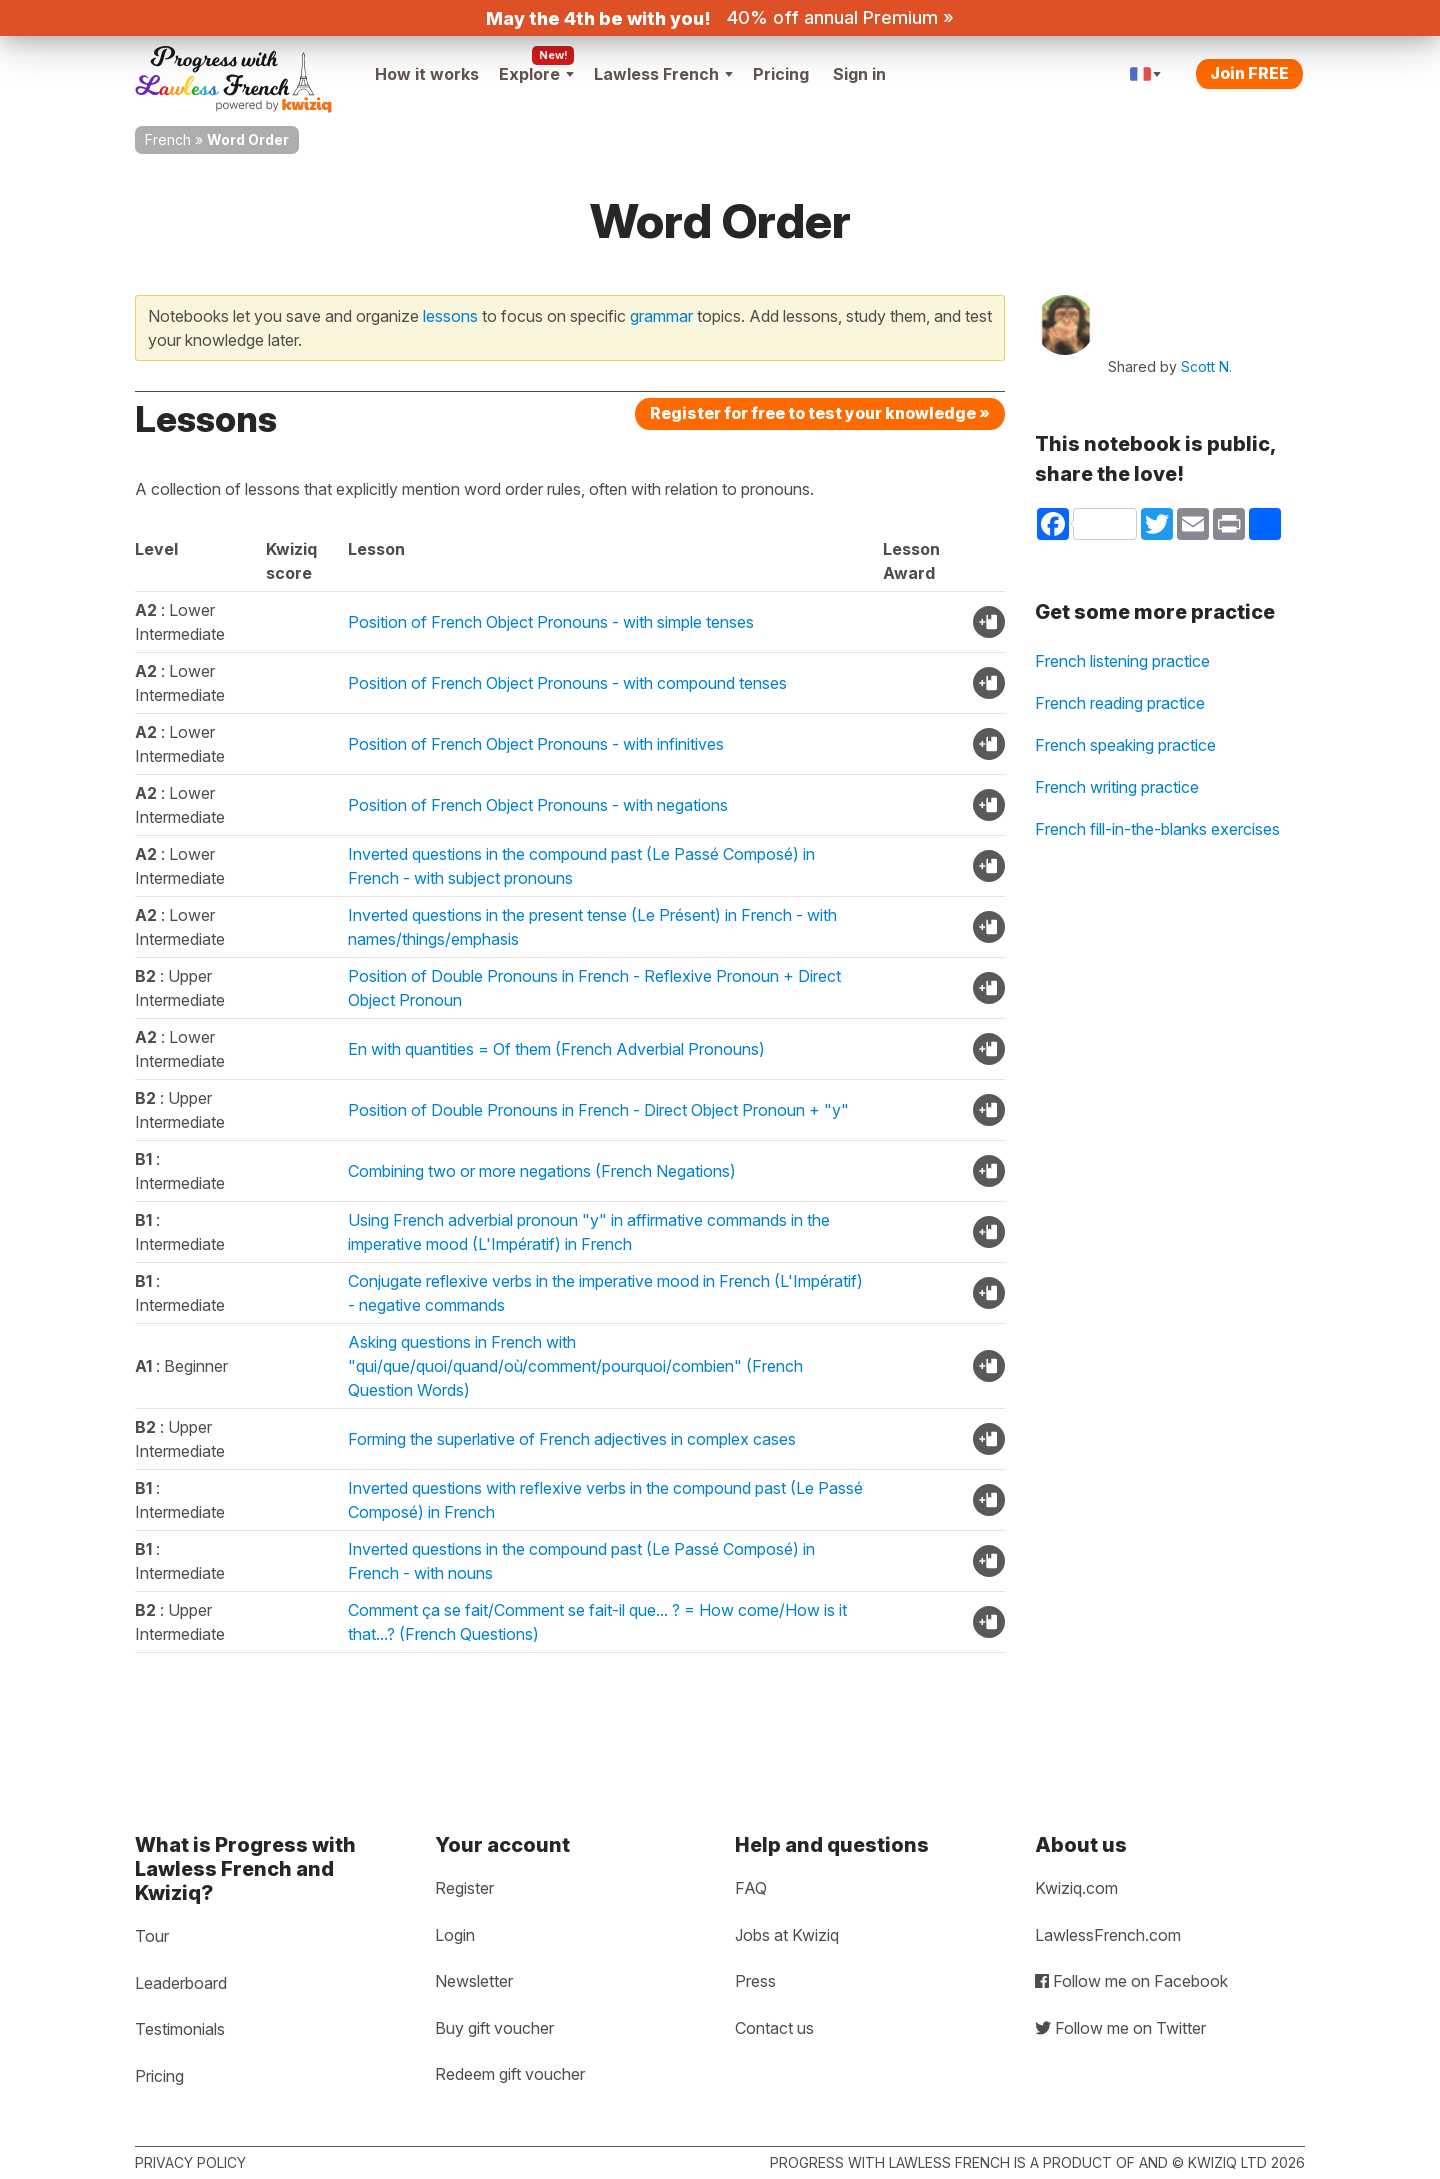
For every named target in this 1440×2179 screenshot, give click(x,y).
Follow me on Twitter (1120, 2028)
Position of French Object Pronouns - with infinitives (536, 744)
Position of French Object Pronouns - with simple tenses (551, 622)
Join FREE (1249, 73)
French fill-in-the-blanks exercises (1157, 829)
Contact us (774, 2028)
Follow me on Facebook (1131, 1981)
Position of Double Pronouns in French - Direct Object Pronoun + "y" (598, 1110)
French (168, 139)
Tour (152, 1936)
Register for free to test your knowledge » (820, 413)
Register (464, 1888)
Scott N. (1206, 366)
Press (755, 1981)
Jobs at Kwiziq (787, 1935)
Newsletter (474, 1981)
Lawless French (663, 74)
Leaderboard (181, 1983)
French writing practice (1117, 787)
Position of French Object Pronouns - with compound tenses (567, 683)
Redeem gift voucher (510, 2074)
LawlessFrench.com (1108, 1935)
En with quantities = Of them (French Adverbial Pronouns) (556, 1049)
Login (455, 1935)
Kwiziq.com (1076, 1888)
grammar (661, 316)
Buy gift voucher (494, 2028)
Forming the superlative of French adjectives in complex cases (572, 1439)
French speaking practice (1125, 745)
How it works (427, 74)
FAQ (751, 1888)
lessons (450, 316)
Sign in (859, 74)
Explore (536, 74)
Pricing (781, 74)
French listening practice (1122, 661)
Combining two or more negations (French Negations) (542, 1171)
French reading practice (1120, 703)
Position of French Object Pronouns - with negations (538, 805)
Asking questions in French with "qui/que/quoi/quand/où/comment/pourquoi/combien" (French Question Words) (575, 1366)
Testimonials (180, 2029)
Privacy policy (190, 2162)
